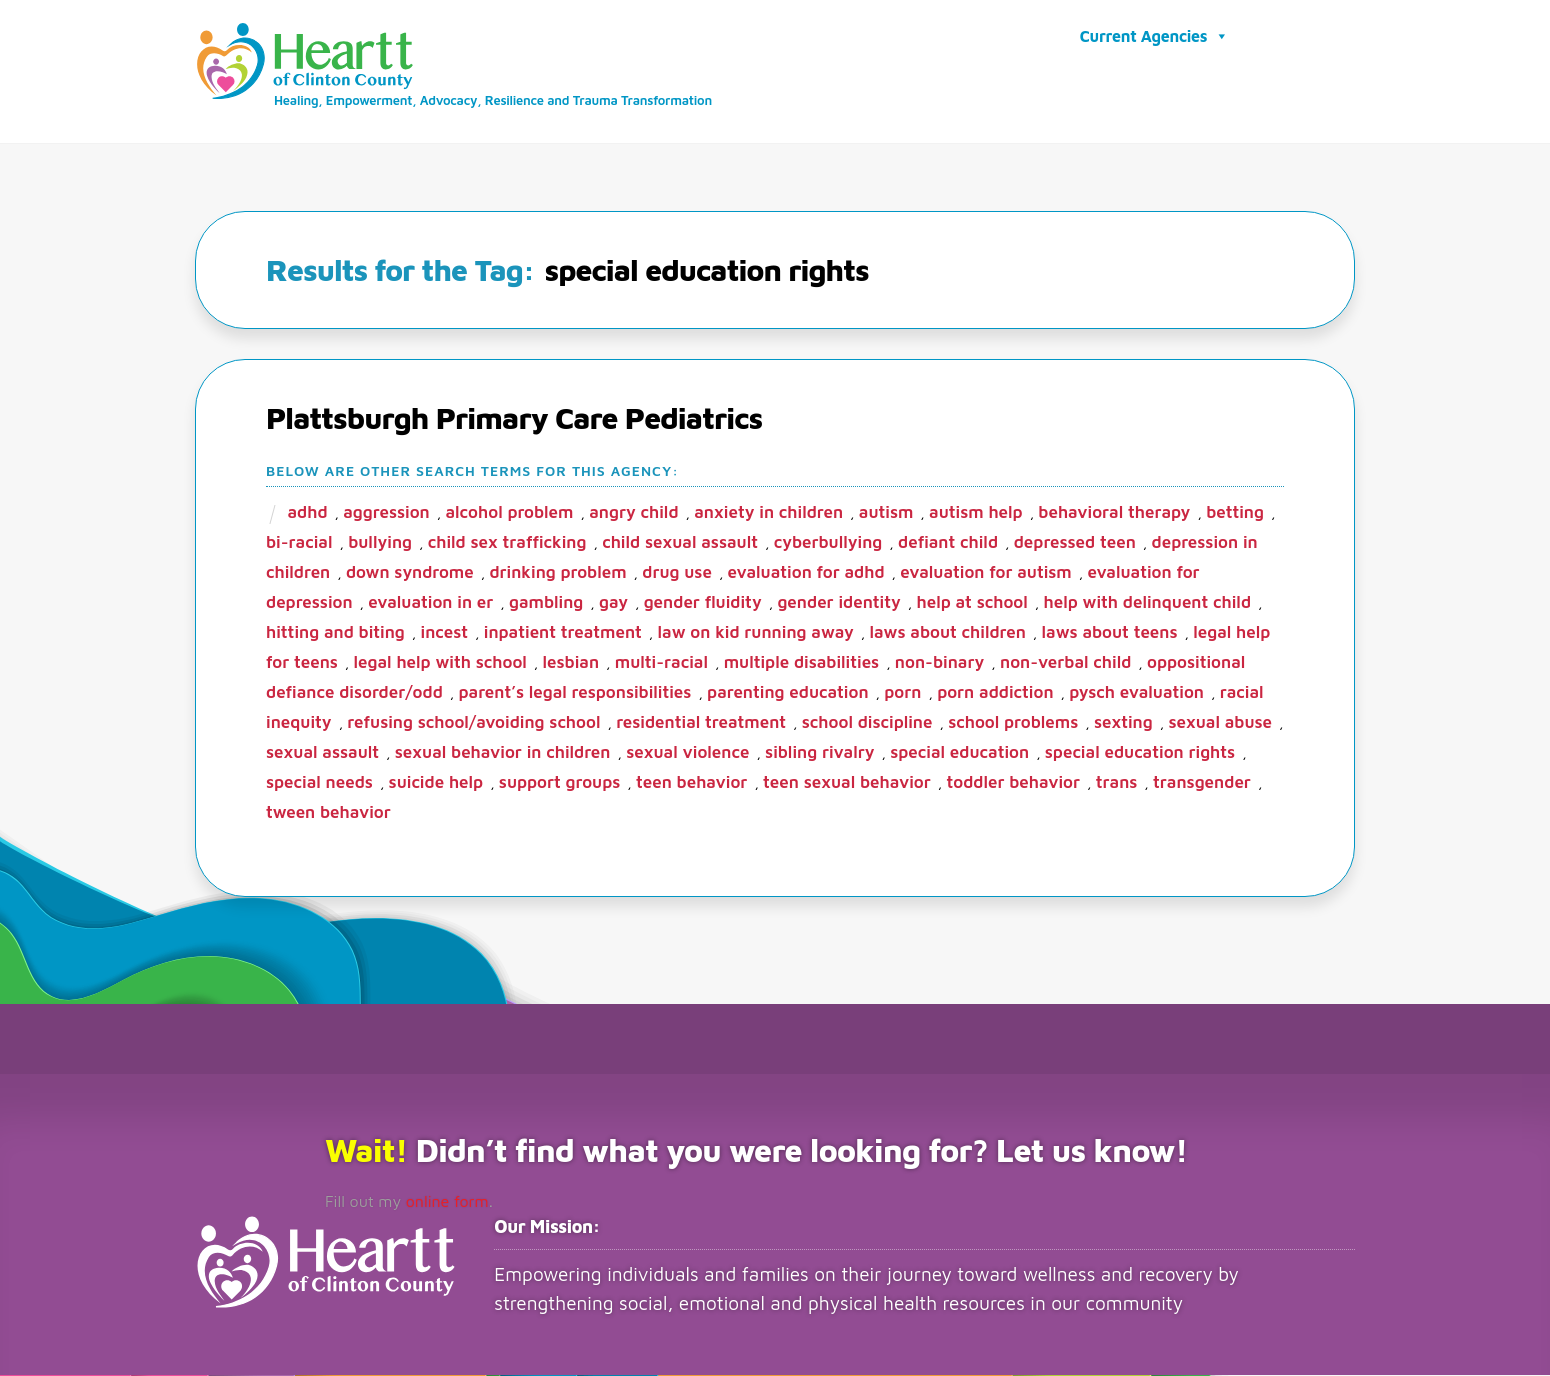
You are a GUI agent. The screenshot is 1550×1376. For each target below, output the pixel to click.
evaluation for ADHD (806, 573)
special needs (319, 783)
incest (445, 633)
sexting (1123, 723)
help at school (971, 603)
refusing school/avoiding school (473, 723)
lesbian (571, 663)
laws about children (947, 633)
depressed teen (1075, 543)
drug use (677, 573)
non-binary (939, 663)
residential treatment (701, 723)
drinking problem (557, 573)
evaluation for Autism (985, 573)
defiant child (948, 543)
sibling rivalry (819, 753)
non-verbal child (1065, 663)
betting (1235, 513)
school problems (1013, 723)
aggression (386, 513)
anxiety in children (768, 513)
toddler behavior (1014, 783)
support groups (559, 783)
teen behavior (691, 783)
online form (447, 1202)
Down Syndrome (410, 573)
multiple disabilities (802, 663)
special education (959, 753)
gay (613, 603)
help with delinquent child (1147, 603)
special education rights (1140, 753)
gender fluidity (703, 603)
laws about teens (1110, 633)
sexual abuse (1220, 723)
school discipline (867, 723)
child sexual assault (680, 543)
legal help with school (440, 663)
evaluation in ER (430, 603)
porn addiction (995, 693)
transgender (1202, 783)
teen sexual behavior (847, 783)
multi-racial (661, 663)
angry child (633, 513)
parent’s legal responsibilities (575, 693)
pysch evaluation (1136, 693)
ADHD (307, 513)
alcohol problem (509, 513)
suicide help (436, 783)
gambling (546, 603)
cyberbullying (828, 543)
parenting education (788, 693)
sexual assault (322, 753)
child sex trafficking (507, 543)
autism (886, 513)
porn (902, 693)
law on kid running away (756, 633)
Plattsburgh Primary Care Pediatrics (514, 418)
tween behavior (328, 813)
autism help (976, 513)
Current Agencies (1154, 36)
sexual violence (687, 753)
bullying (380, 543)
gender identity (838, 603)
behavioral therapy (1114, 513)
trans (1117, 783)
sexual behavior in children (503, 753)
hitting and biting (335, 633)
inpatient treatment (563, 633)
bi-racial (299, 543)
